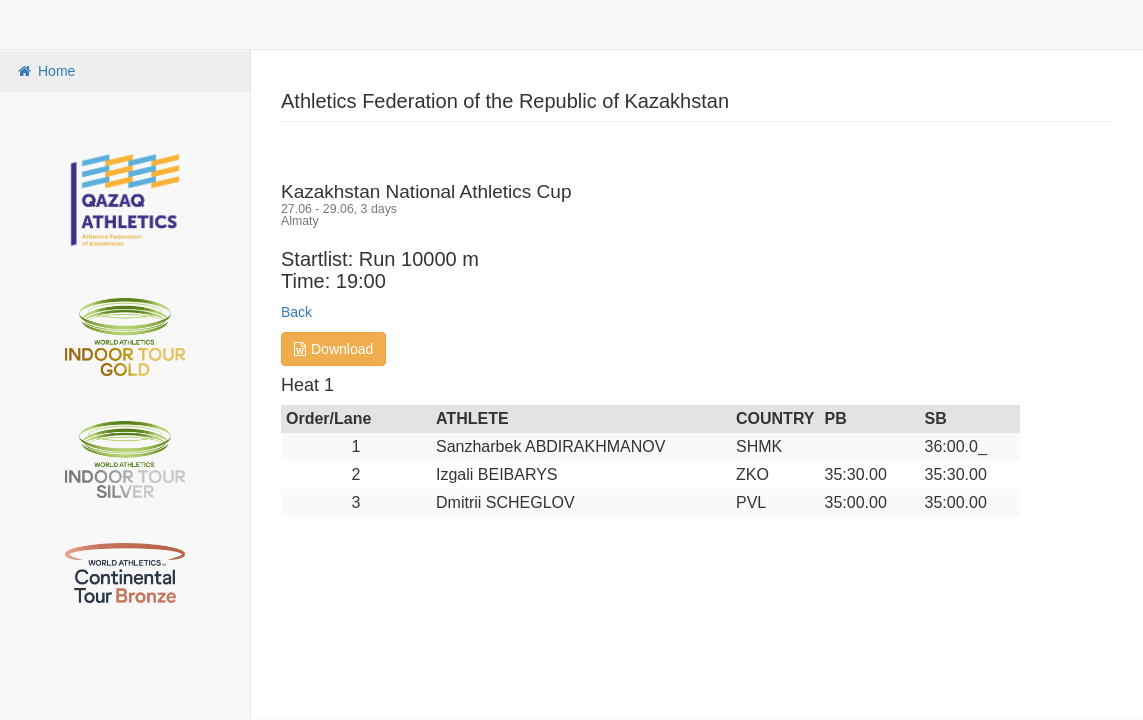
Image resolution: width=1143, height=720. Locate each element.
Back (296, 312)
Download (333, 349)
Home (45, 71)
